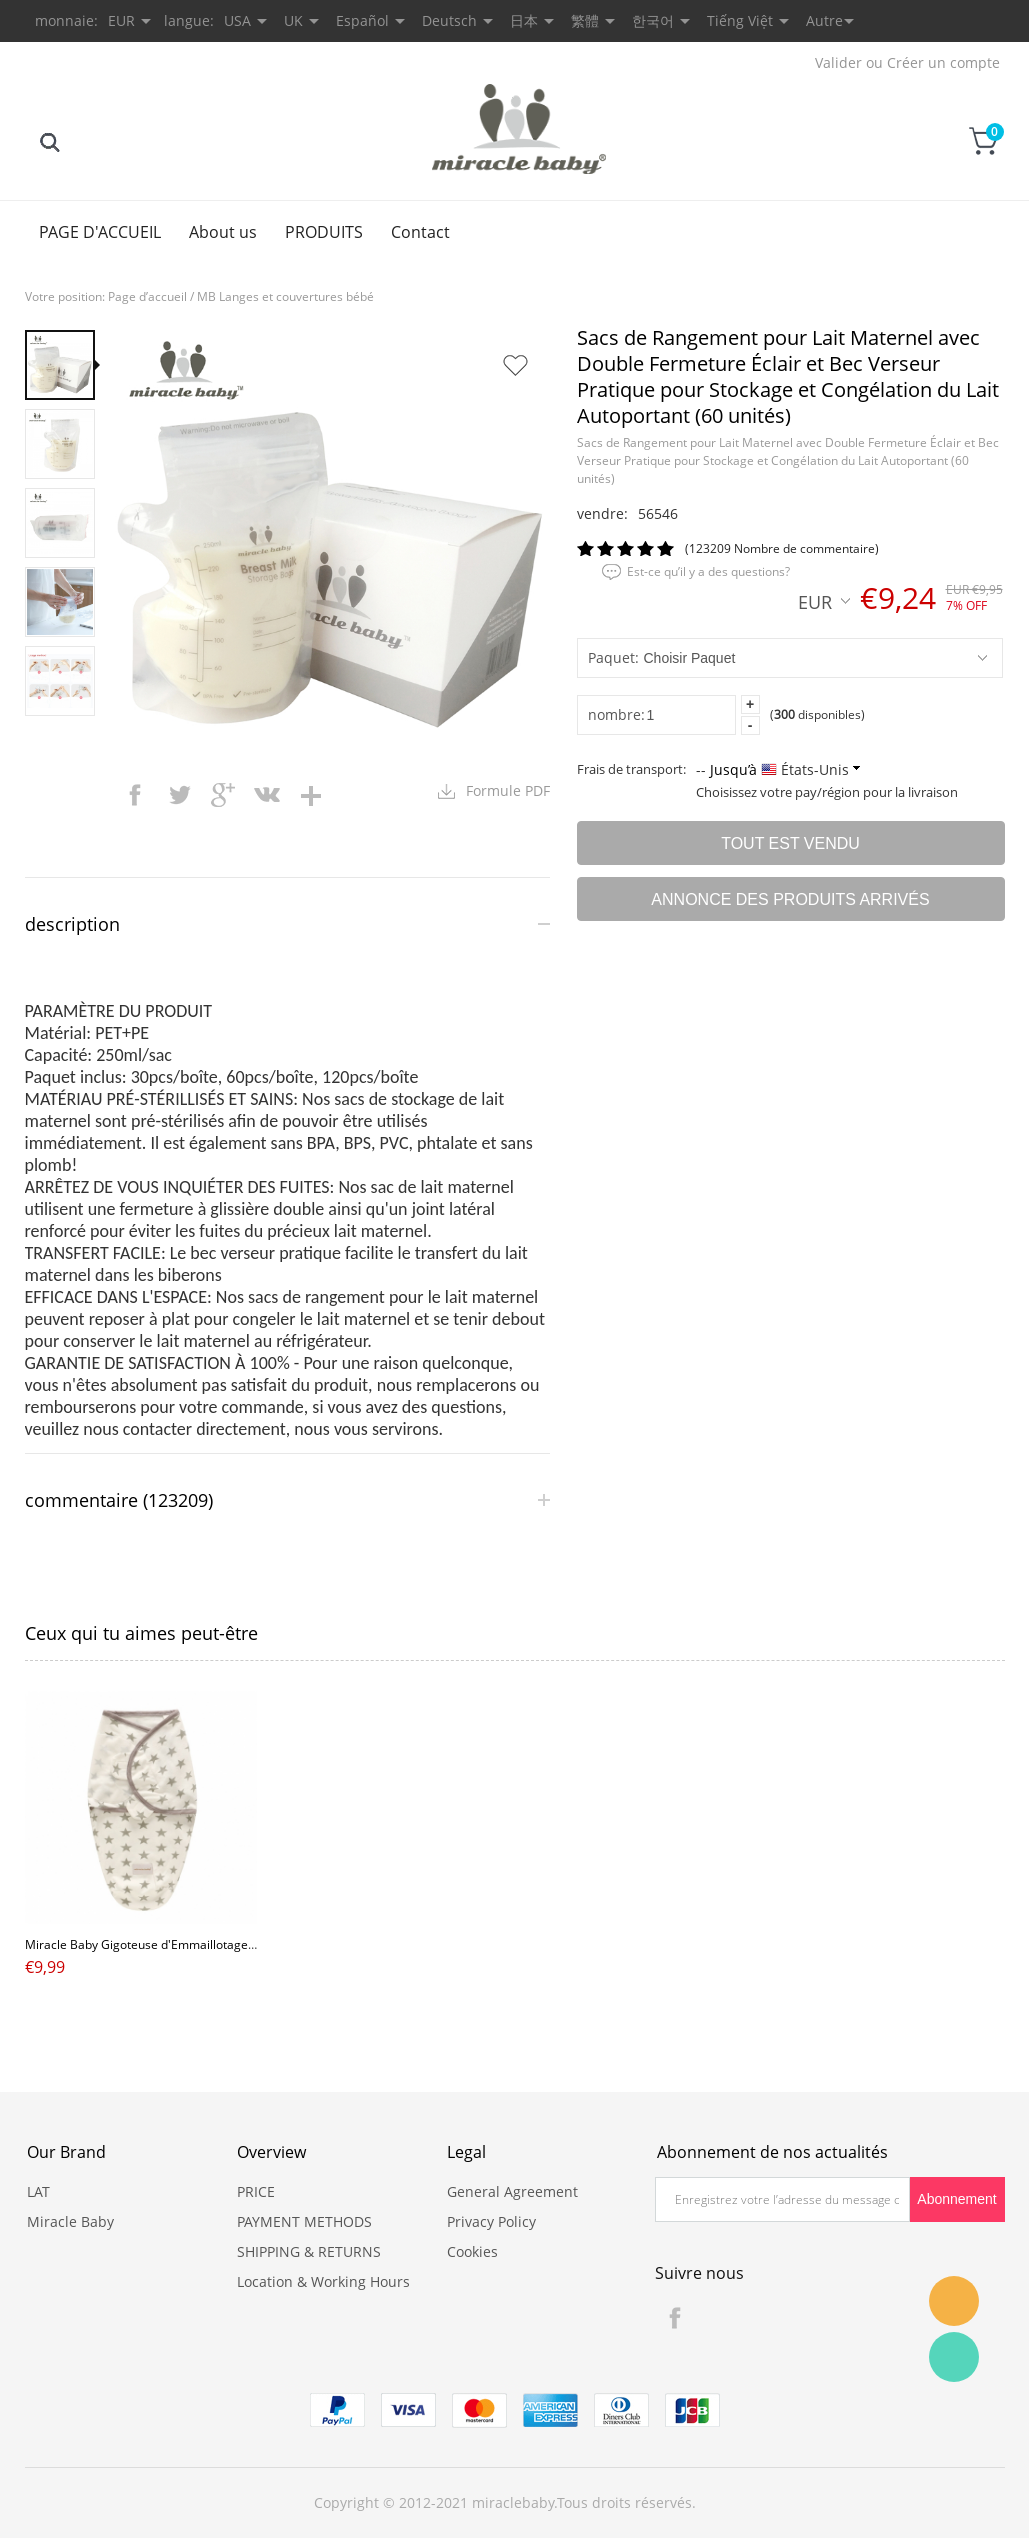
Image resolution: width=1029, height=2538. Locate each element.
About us (223, 232)
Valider (838, 62)
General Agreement (512, 2191)
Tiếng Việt (740, 20)
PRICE (256, 2191)
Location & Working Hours (323, 2281)
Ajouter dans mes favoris (515, 365)
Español (362, 20)
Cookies (472, 2251)
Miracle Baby (70, 2221)
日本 (524, 20)
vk (267, 795)
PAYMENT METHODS (304, 2221)
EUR (824, 601)
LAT (38, 2191)
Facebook (675, 2318)
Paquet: (613, 657)
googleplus (223, 795)
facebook (135, 795)
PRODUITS (324, 232)
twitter (179, 795)
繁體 (585, 20)
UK (293, 20)
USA (237, 20)
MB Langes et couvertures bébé (285, 296)
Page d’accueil (147, 296)
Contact (420, 232)
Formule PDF (508, 790)
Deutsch (449, 20)
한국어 (653, 20)
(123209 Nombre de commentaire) (782, 548)
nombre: (616, 714)
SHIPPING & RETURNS (309, 2251)
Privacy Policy (491, 2221)
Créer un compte (943, 62)
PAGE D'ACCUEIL (100, 232)
